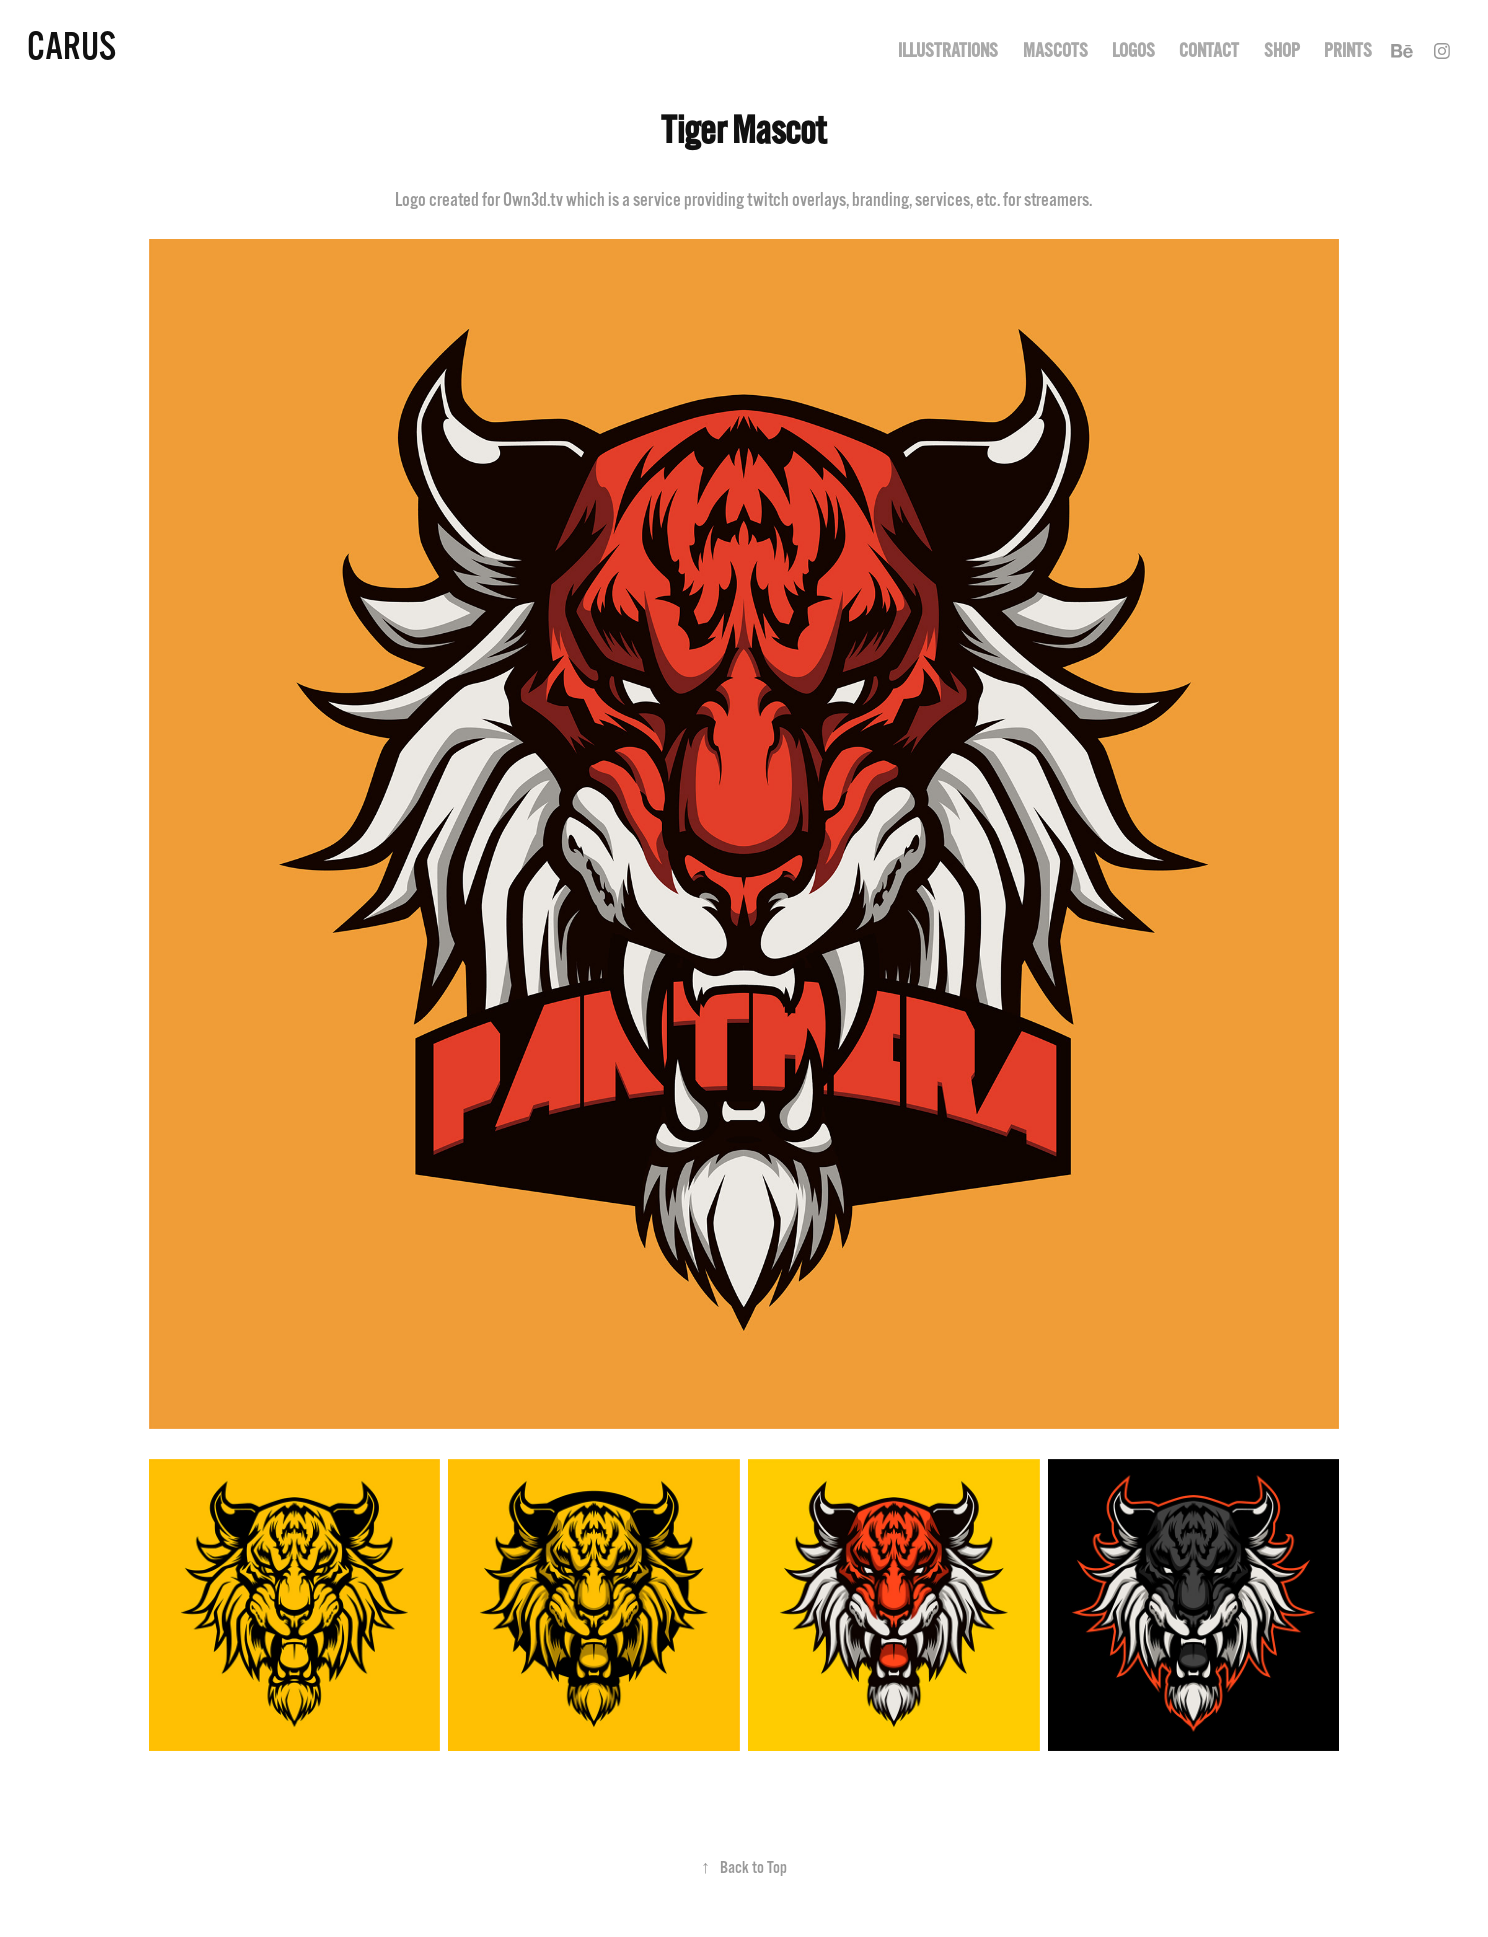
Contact (1209, 51)
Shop (1282, 51)
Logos (1133, 51)
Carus (71, 47)
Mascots (1055, 51)
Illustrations (948, 51)
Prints (1348, 51)
